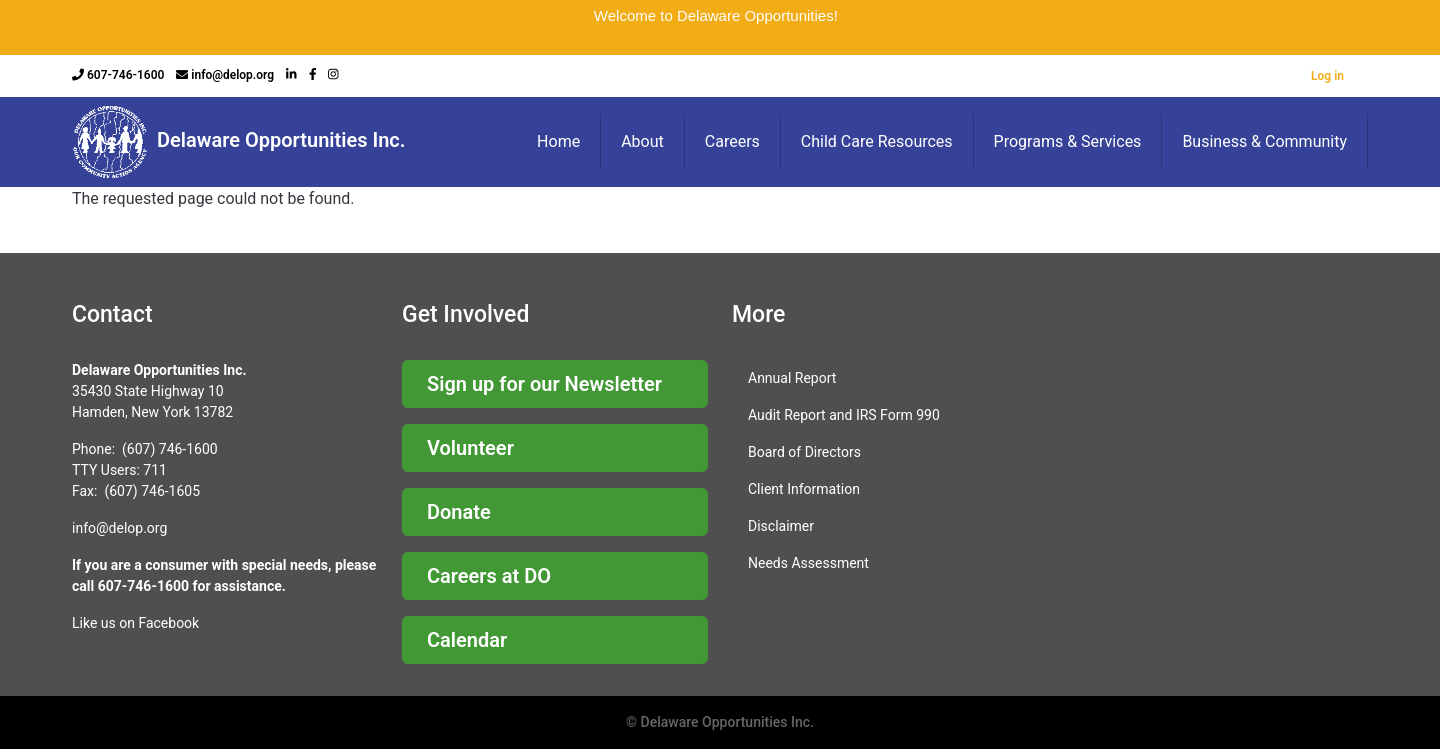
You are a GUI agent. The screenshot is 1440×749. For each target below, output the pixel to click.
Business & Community (1264, 141)
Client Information (804, 489)
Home (558, 141)
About (642, 141)
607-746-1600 (125, 75)
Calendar (467, 640)
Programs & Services (1068, 141)
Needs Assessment (808, 563)
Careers (732, 141)
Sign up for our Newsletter (544, 384)
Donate (459, 512)
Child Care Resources (877, 141)
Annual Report (792, 378)
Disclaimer (781, 526)
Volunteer (470, 448)
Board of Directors (804, 452)
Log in (1327, 76)
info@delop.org (232, 75)
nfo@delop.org (121, 528)
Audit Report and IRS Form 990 (844, 415)
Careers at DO (489, 576)
